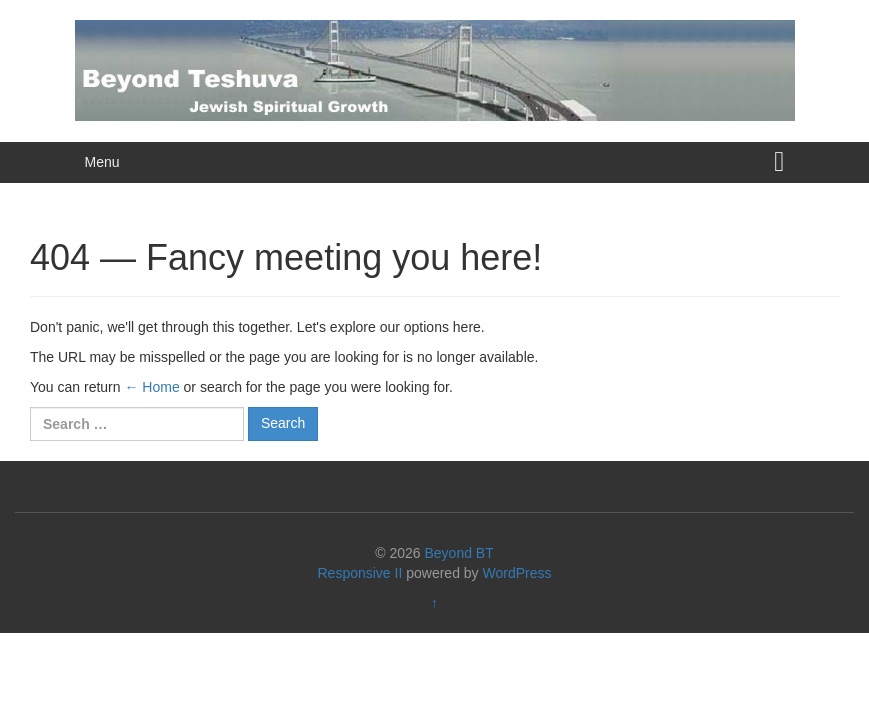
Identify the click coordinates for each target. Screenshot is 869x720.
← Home (151, 387)
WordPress (517, 573)
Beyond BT (458, 553)
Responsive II (360, 573)
